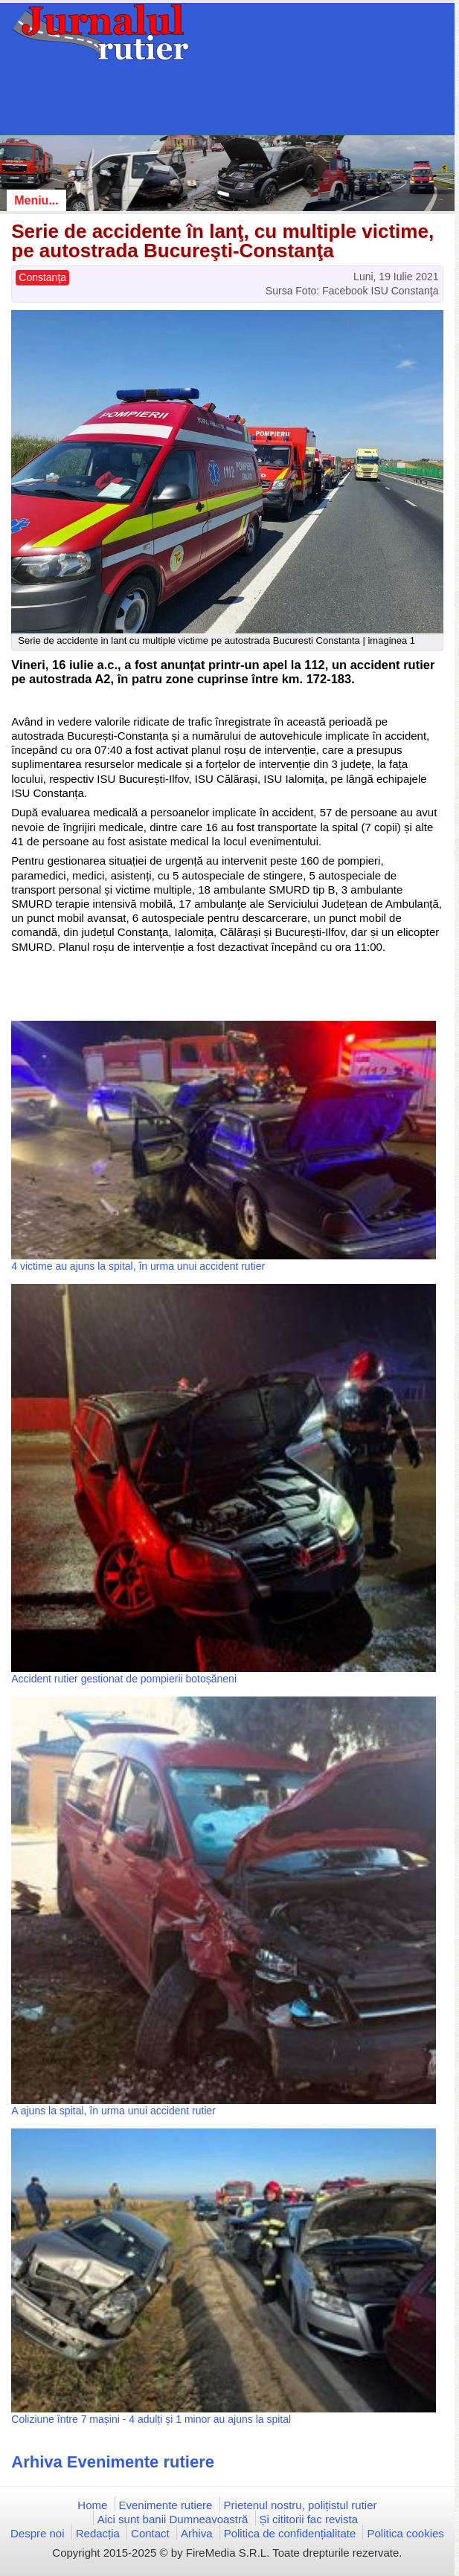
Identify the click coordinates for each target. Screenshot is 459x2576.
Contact (150, 2533)
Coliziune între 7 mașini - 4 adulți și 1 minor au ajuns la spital (151, 2419)
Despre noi (37, 2533)
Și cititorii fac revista (309, 2519)
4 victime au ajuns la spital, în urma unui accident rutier (138, 1266)
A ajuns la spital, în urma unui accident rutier (113, 2111)
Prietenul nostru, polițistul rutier (300, 2505)
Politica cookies (405, 2533)
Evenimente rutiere (166, 2505)
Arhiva (197, 2533)
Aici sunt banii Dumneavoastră (172, 2519)
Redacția (98, 2533)
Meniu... (36, 200)
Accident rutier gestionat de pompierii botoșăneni (124, 1679)
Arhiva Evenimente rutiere (112, 2462)
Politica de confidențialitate (290, 2533)
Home (92, 2505)
